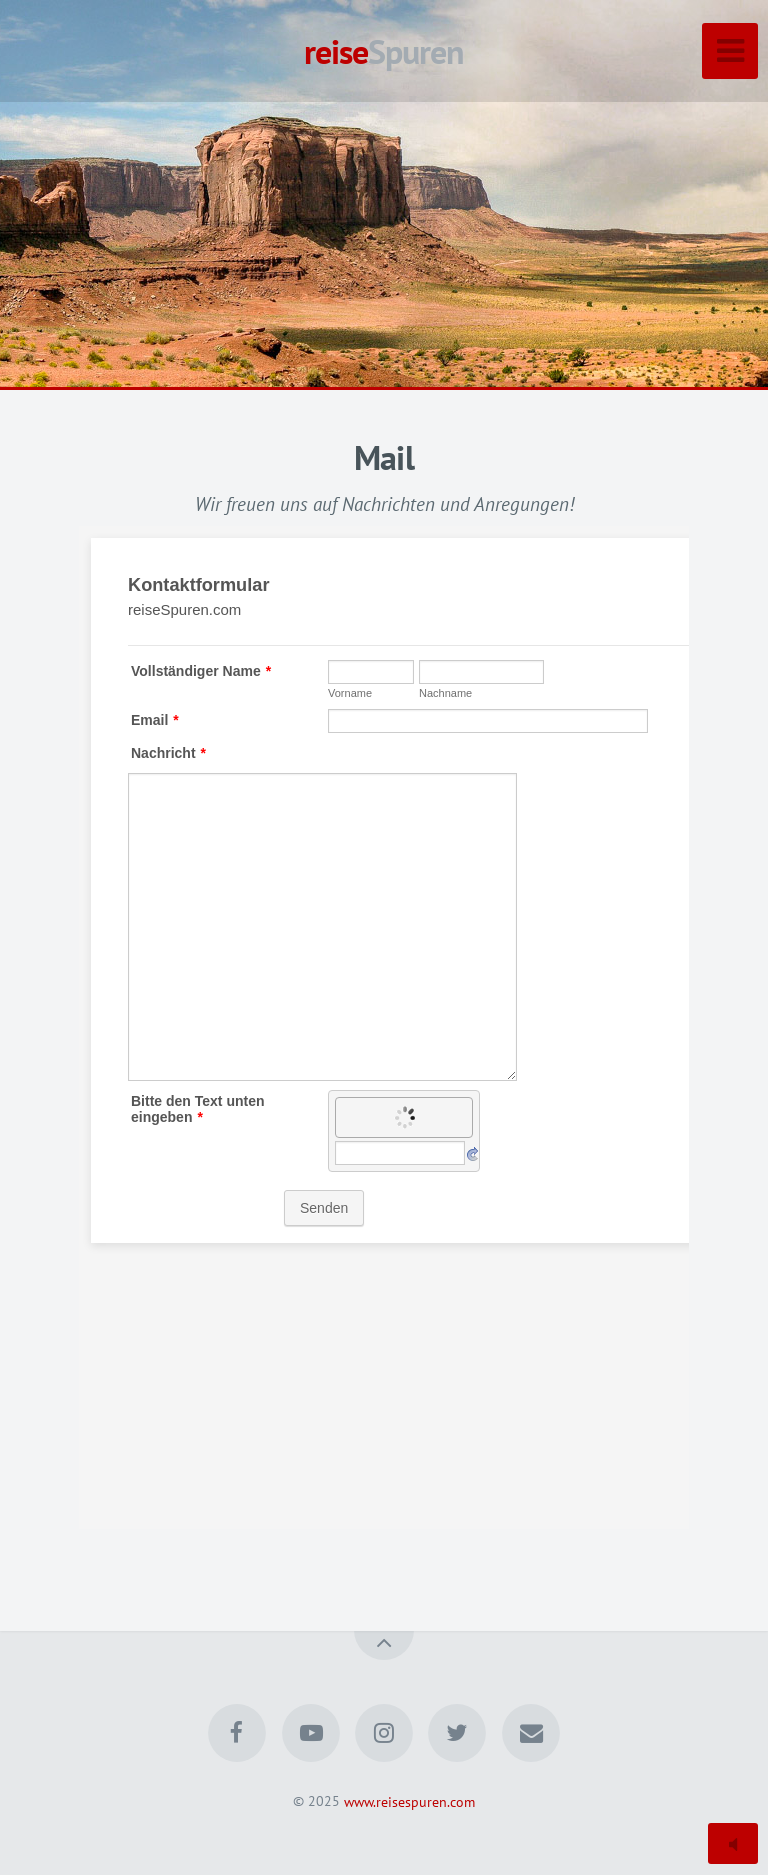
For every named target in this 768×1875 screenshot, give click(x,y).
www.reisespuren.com (409, 1800)
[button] (60, 195)
